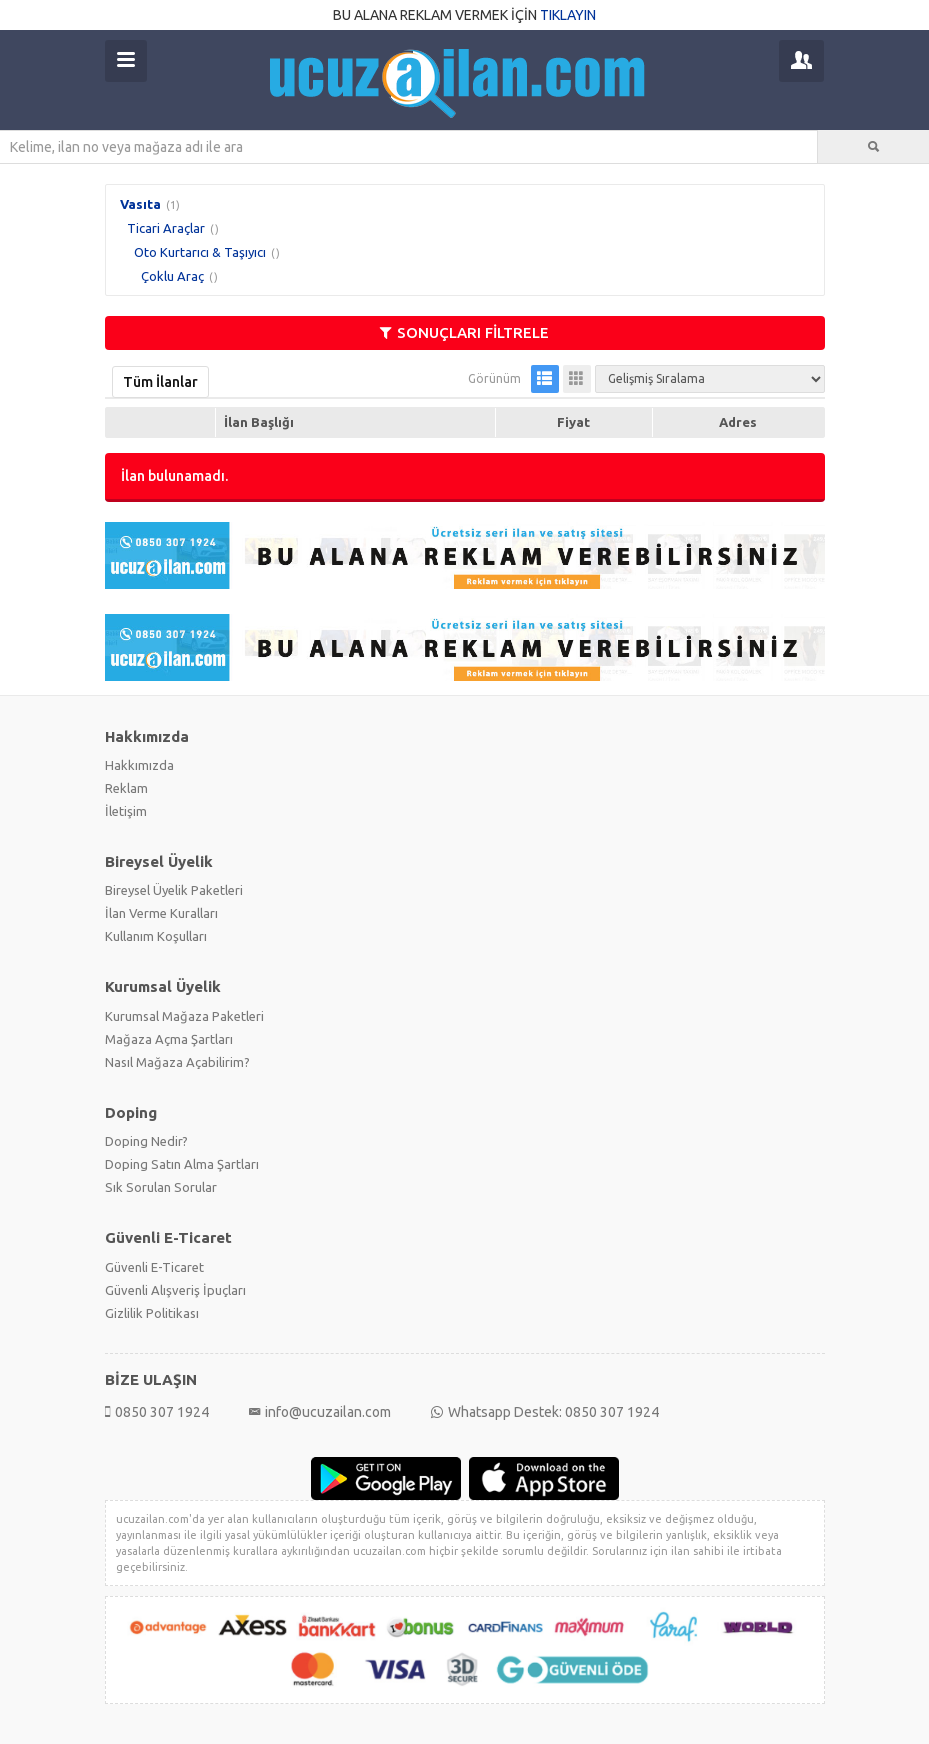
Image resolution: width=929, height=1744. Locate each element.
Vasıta (140, 204)
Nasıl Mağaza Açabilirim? (177, 1062)
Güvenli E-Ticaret (154, 1267)
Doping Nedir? (146, 1141)
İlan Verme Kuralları (161, 913)
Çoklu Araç (172, 276)
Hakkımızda (139, 765)
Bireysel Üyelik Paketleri (174, 890)
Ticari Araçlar (166, 228)
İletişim (126, 811)
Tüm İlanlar (160, 382)
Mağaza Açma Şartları (169, 1039)
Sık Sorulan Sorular (161, 1187)
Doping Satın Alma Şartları (182, 1164)
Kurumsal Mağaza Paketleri (184, 1016)
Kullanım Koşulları (156, 936)
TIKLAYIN (568, 15)
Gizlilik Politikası (152, 1313)
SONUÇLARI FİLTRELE (464, 332)
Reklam (126, 788)
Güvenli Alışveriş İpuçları (175, 1290)
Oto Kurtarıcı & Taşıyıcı (200, 252)
